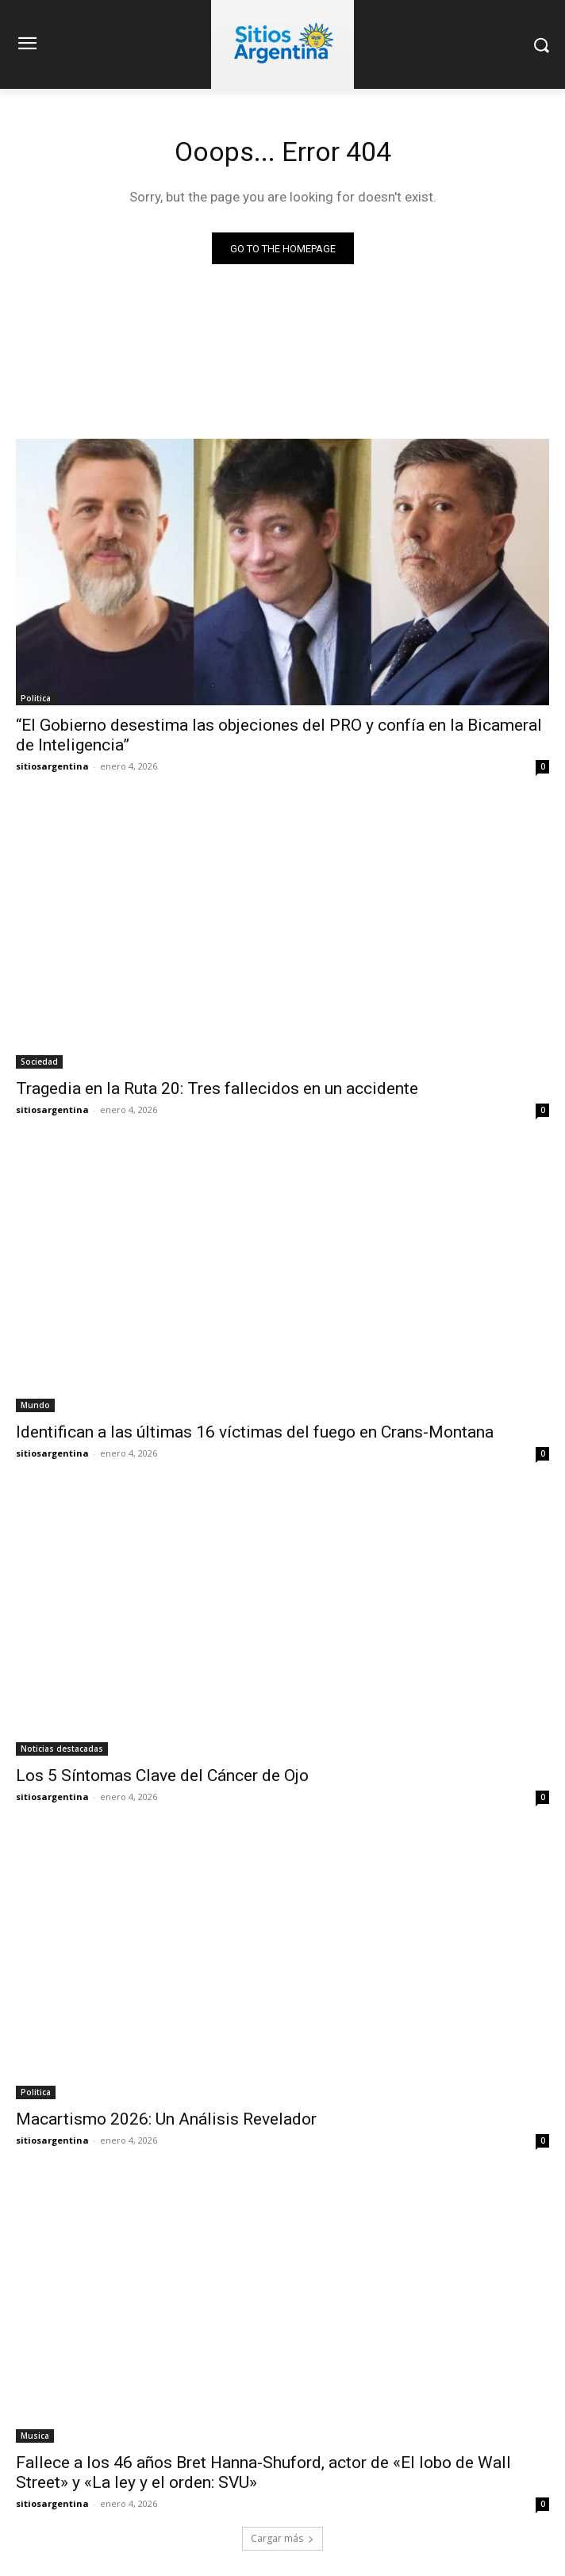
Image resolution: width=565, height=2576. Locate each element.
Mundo (35, 1405)
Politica (36, 698)
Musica (35, 2435)
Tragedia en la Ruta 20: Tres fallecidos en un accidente (217, 1088)
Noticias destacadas (62, 1748)
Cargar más (282, 2538)
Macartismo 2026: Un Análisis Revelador (166, 2119)
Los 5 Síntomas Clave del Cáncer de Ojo (162, 1775)
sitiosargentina (52, 766)
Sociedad (39, 1061)
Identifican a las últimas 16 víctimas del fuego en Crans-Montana (255, 1432)
